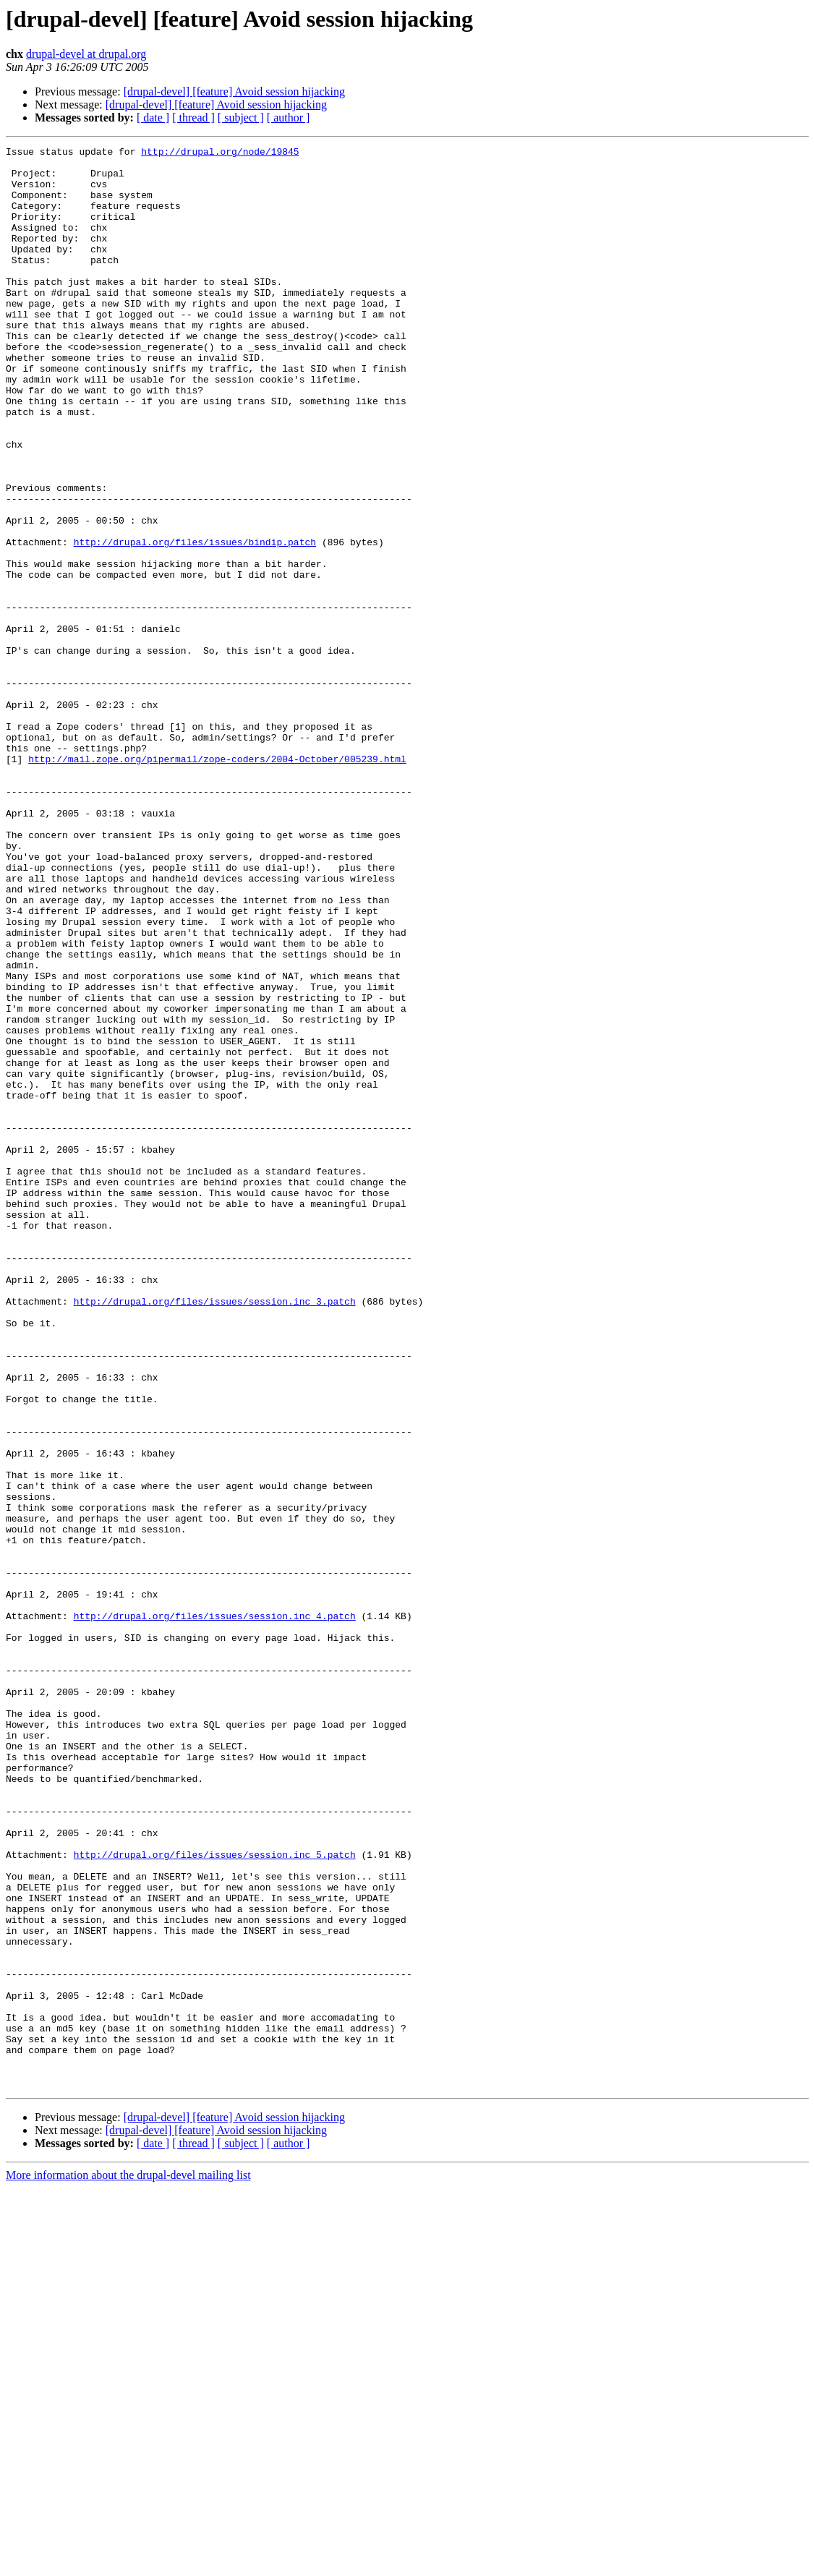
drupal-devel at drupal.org (86, 54)
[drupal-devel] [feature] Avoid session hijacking (234, 91)
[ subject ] (241, 117)
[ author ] (288, 117)
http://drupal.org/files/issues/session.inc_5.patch (215, 2197)
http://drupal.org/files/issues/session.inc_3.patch (215, 1533)
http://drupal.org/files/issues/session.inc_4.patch (215, 1910)
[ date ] (153, 117)
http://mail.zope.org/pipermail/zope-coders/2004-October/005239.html (217, 882)
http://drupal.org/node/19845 (220, 153)
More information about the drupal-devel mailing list (128, 2563)
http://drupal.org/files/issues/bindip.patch (195, 621)
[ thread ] (193, 117)
